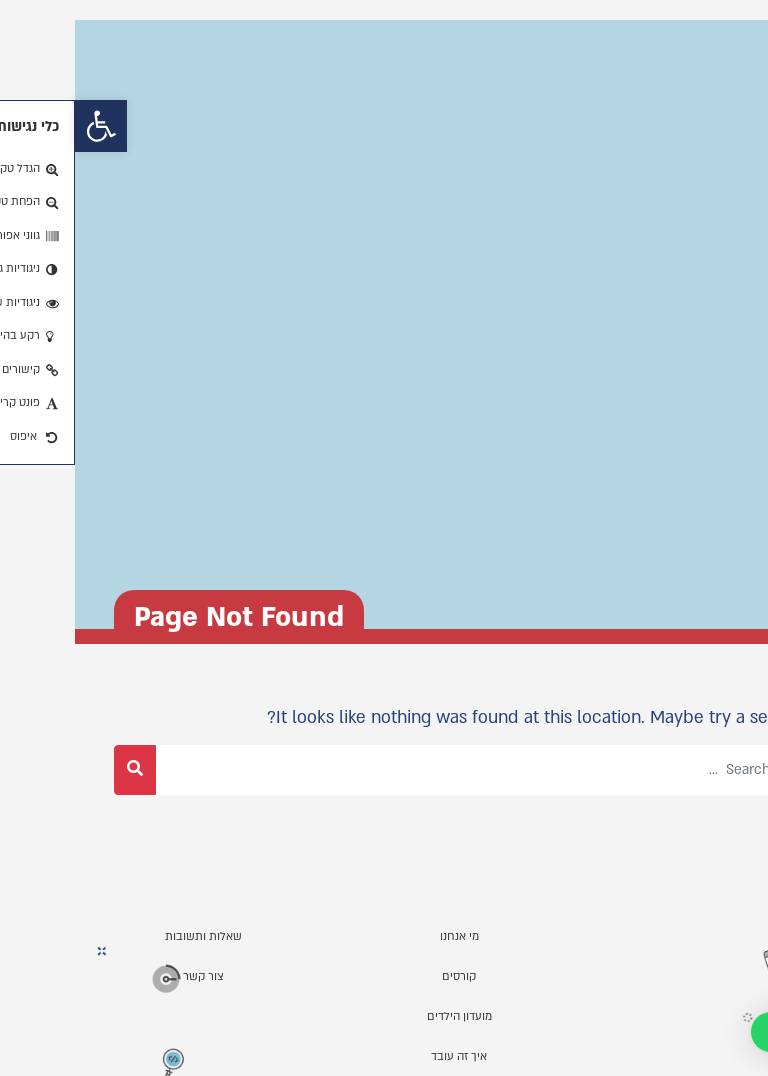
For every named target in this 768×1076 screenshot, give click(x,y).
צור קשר (128, 976)
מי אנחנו (384, 936)
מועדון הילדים (384, 1016)
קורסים (384, 976)
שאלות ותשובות (128, 936)
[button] (26, 126)
